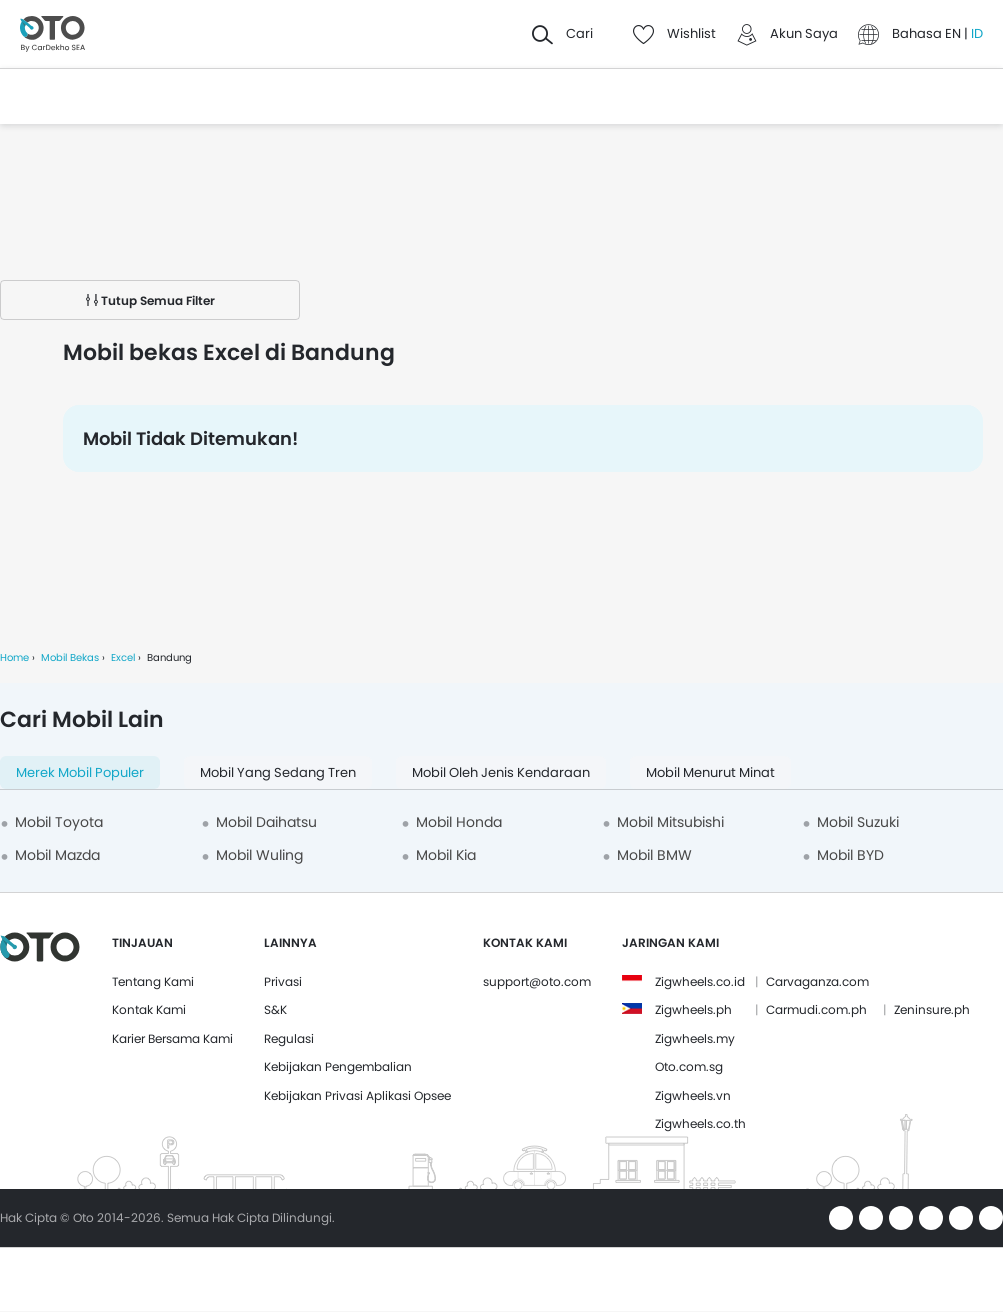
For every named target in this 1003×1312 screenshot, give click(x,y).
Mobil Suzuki (858, 822)
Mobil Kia (446, 855)
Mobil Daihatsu (266, 822)
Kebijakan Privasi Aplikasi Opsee (357, 1095)
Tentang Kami (153, 981)
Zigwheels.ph (693, 1009)
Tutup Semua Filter (150, 300)
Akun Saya (804, 33)
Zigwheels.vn (693, 1095)
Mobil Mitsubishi (670, 822)
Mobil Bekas (70, 657)
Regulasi (289, 1038)
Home (14, 657)
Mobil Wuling (259, 855)
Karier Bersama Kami (172, 1038)
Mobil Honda (459, 822)
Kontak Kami (149, 1009)
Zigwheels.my (695, 1038)
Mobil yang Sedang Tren (278, 772)
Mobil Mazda (57, 855)
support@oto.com (537, 981)
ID (977, 33)
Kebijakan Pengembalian (338, 1066)
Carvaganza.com (817, 981)
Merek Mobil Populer (80, 772)
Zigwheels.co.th (700, 1123)
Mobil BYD (850, 855)
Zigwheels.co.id (700, 981)
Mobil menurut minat (710, 772)
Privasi (283, 981)
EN (954, 33)
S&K (275, 1009)
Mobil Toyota (59, 822)
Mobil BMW (654, 855)
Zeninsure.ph (932, 1009)
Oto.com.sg (689, 1066)
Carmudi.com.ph (816, 1009)
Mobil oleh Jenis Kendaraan (501, 772)
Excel (123, 657)
